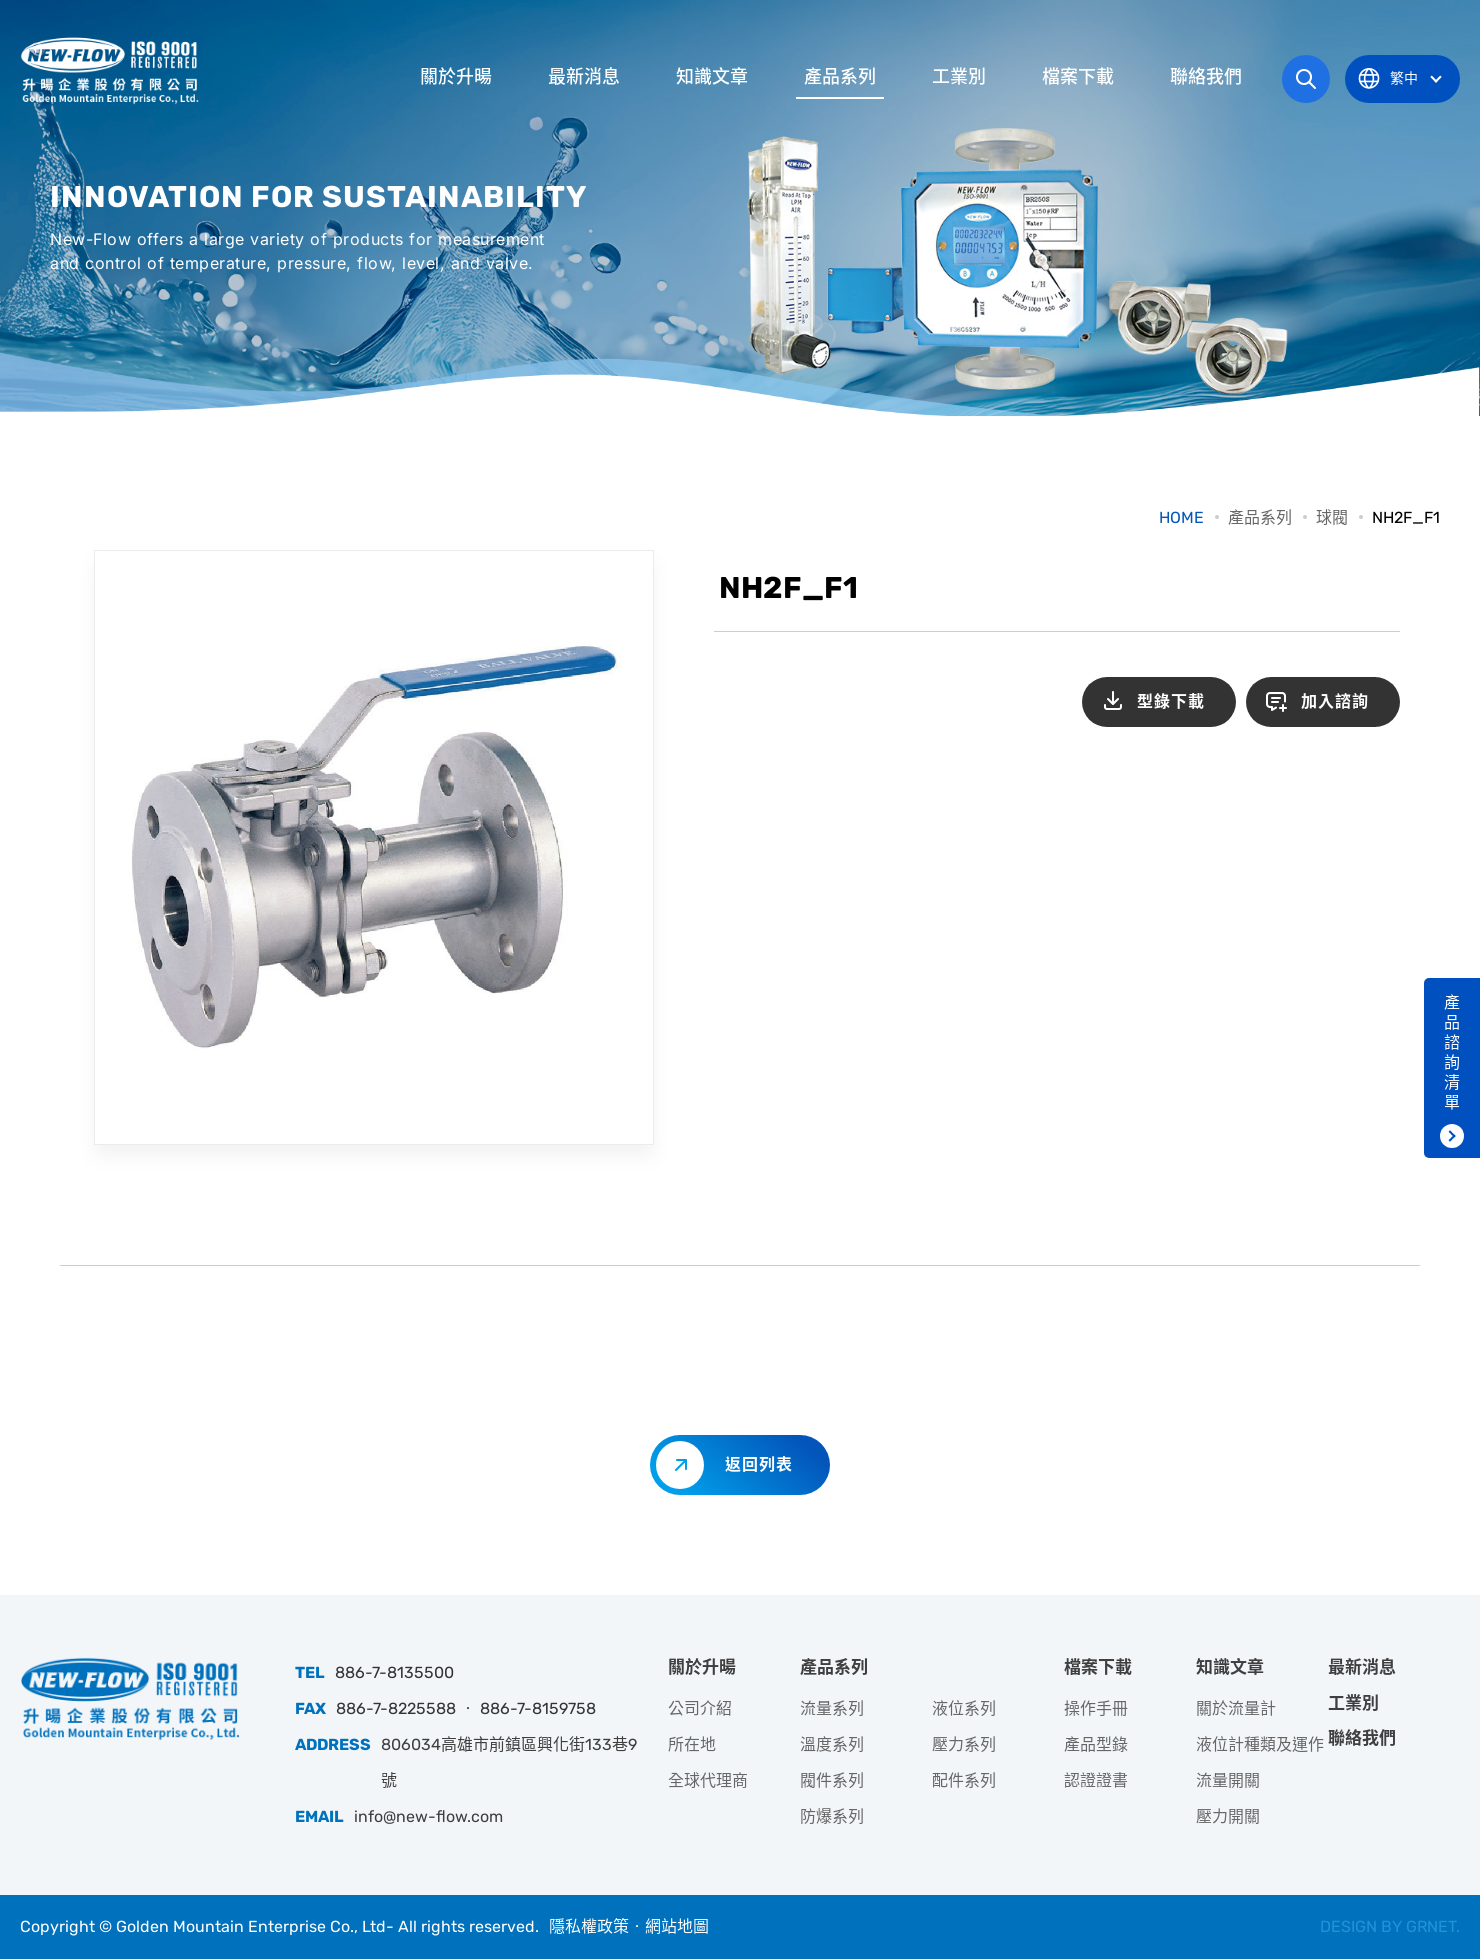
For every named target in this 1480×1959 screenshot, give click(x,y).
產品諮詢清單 (1452, 1052)
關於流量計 (1236, 1708)
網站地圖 (677, 1926)
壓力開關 (1228, 1816)
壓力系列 (964, 1744)
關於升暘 (456, 77)
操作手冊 (1096, 1708)
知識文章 (712, 77)
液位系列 (964, 1708)
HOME (1181, 517)
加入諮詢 (1335, 701)
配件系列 (964, 1780)
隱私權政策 (589, 1926)
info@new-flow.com (428, 1816)
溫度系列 (832, 1744)
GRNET (1431, 1926)
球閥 (1332, 517)
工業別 (959, 77)
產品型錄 (1096, 1744)
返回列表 (759, 1464)
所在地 (692, 1744)
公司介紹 (700, 1708)
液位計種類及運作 (1260, 1744)
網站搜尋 (1306, 79)
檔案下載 (1078, 77)
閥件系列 (832, 1780)
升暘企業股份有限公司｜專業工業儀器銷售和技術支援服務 (112, 70)
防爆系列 (832, 1816)
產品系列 (840, 77)
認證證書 (1096, 1780)
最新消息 (584, 77)
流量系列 (832, 1708)
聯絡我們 (1206, 77)
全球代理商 (708, 1780)
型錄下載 (1171, 701)
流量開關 (1228, 1780)
